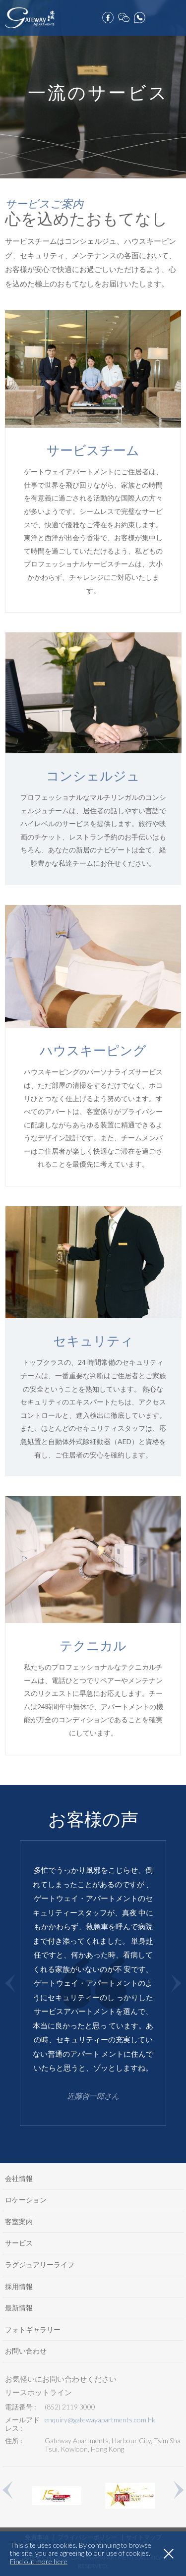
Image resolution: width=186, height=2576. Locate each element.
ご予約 (156, 15)
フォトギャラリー (33, 2329)
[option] (93, 1983)
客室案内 (19, 2221)
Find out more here (38, 2562)
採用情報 (19, 2286)
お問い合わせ (26, 2351)
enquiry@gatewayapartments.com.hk (100, 2420)
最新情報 (19, 2307)
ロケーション (26, 2199)
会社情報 (19, 2178)
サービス (19, 2243)
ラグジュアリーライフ (39, 2264)
